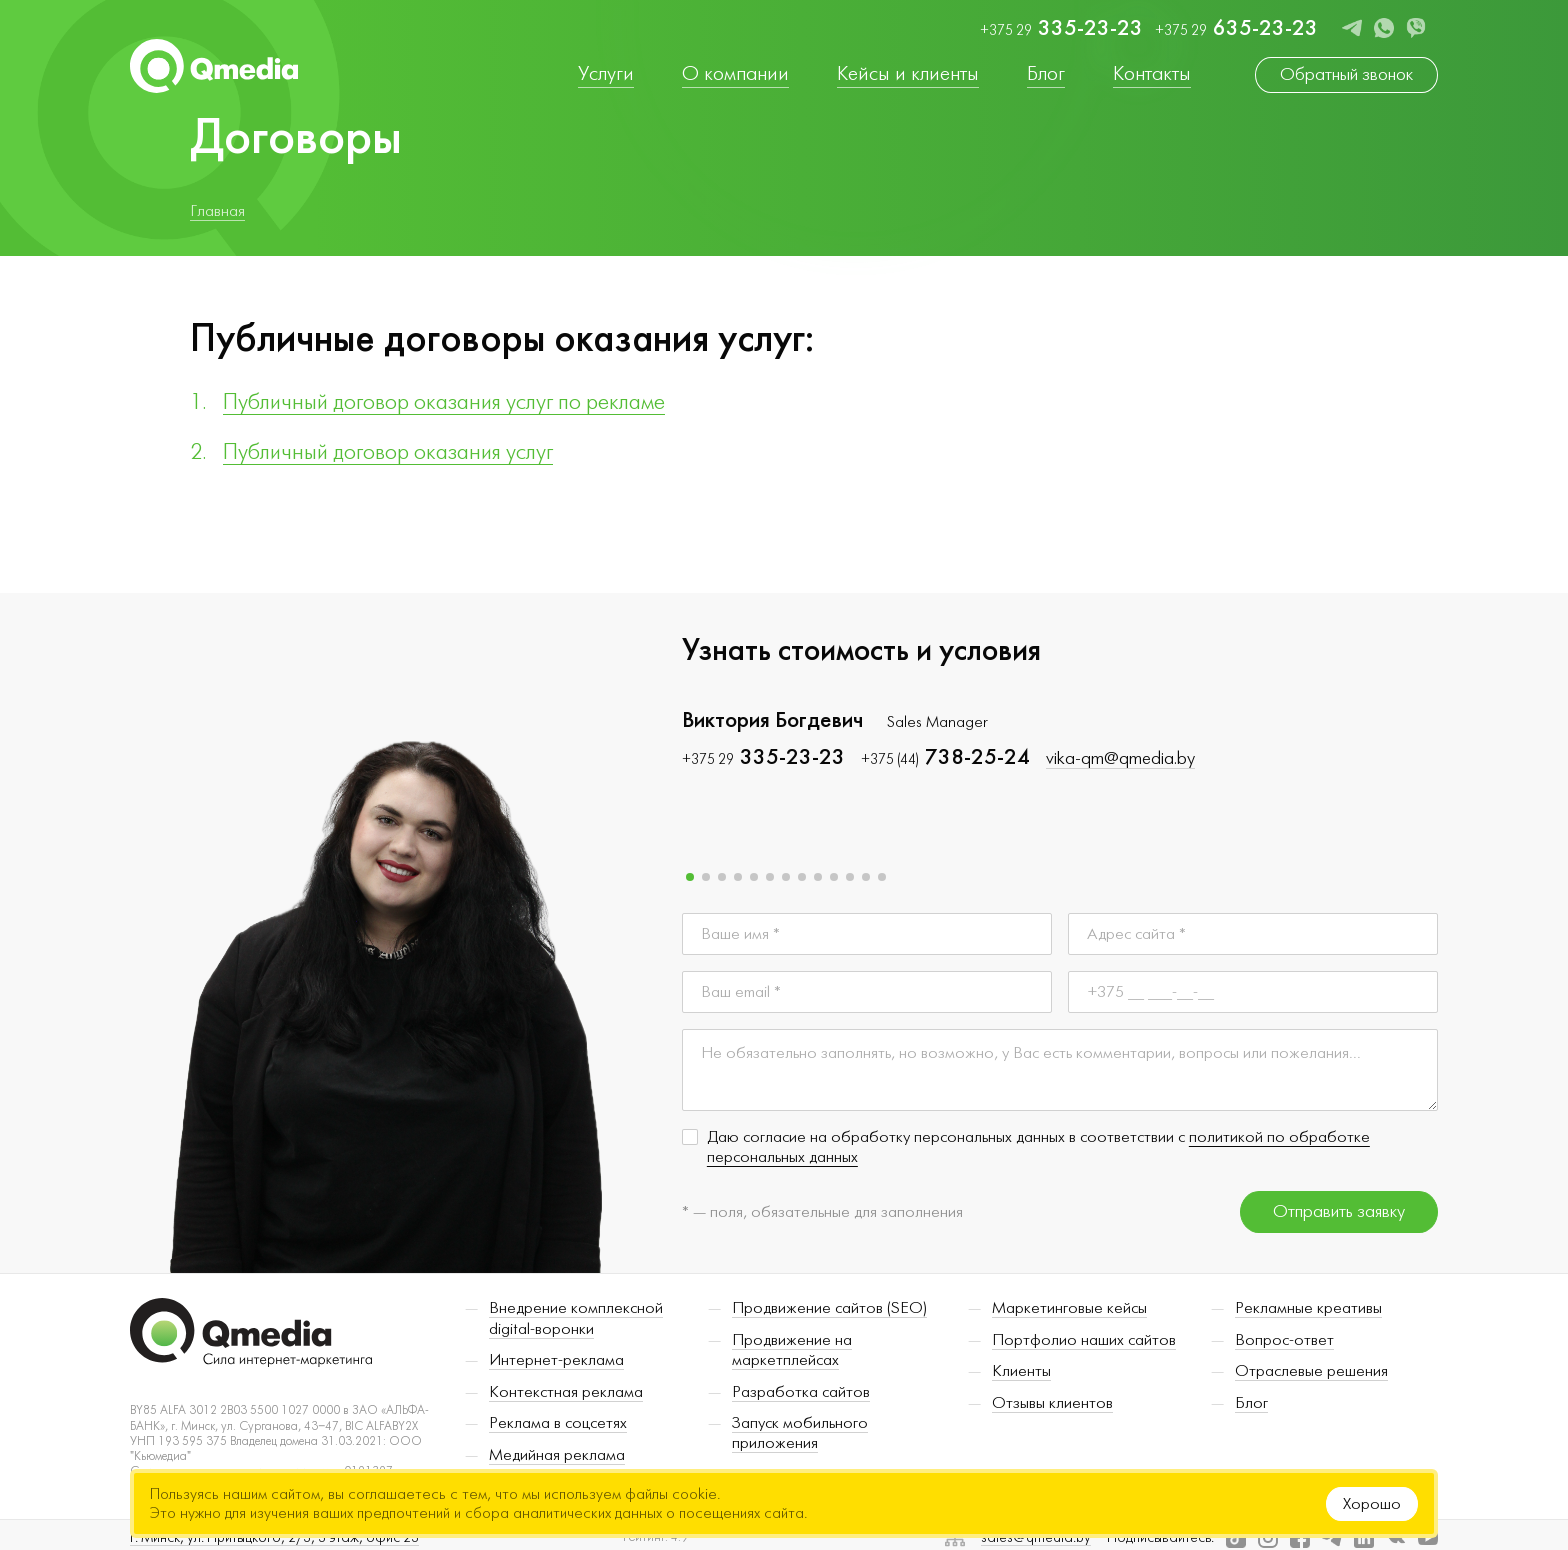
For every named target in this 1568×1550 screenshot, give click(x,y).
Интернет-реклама (556, 1364)
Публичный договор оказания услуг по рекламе (444, 402)
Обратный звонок (1346, 74)
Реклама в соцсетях (558, 1427)
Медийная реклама (557, 1459)
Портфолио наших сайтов (1084, 1344)
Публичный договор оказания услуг (388, 452)
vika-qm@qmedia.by (1120, 761)
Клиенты (1021, 1375)
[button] (690, 881)
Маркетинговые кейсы (1069, 1312)
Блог (1251, 1407)
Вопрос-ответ (1284, 1344)
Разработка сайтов (801, 1396)
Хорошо (1372, 1504)
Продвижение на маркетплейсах (792, 1354)
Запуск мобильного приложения (800, 1437)
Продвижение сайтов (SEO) (829, 1312)
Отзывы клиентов (1052, 1407)
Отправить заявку (1339, 1215)
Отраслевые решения (1311, 1375)
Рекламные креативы (1308, 1312)
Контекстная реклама (566, 1396)
